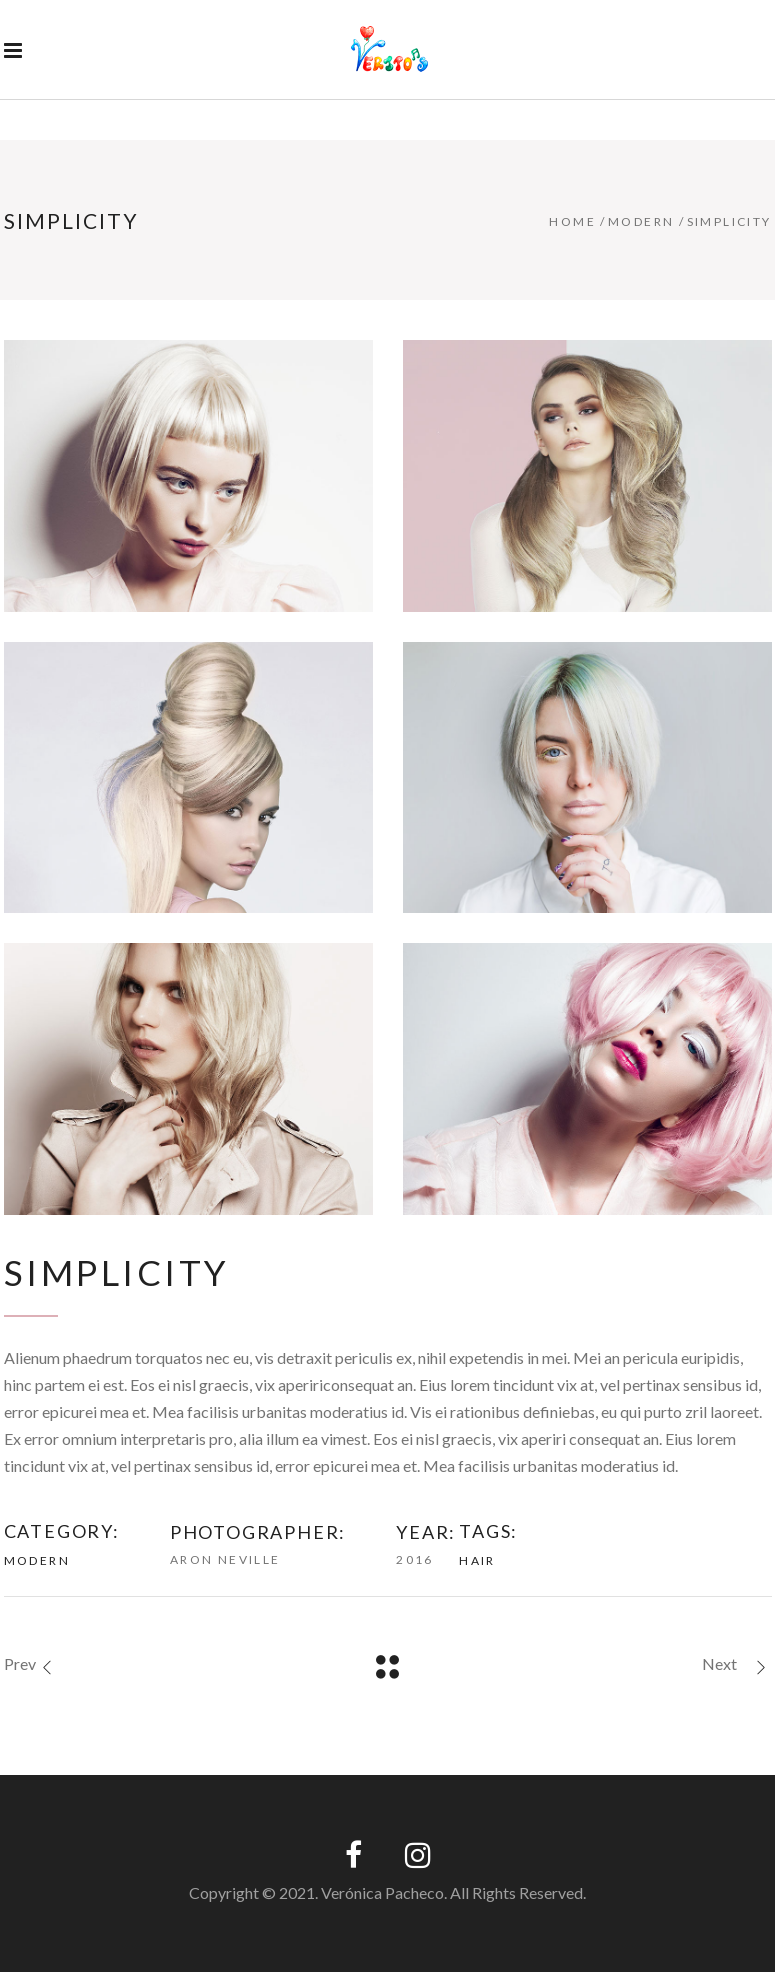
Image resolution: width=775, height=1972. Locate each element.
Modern (641, 221)
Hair (477, 1560)
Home (572, 221)
